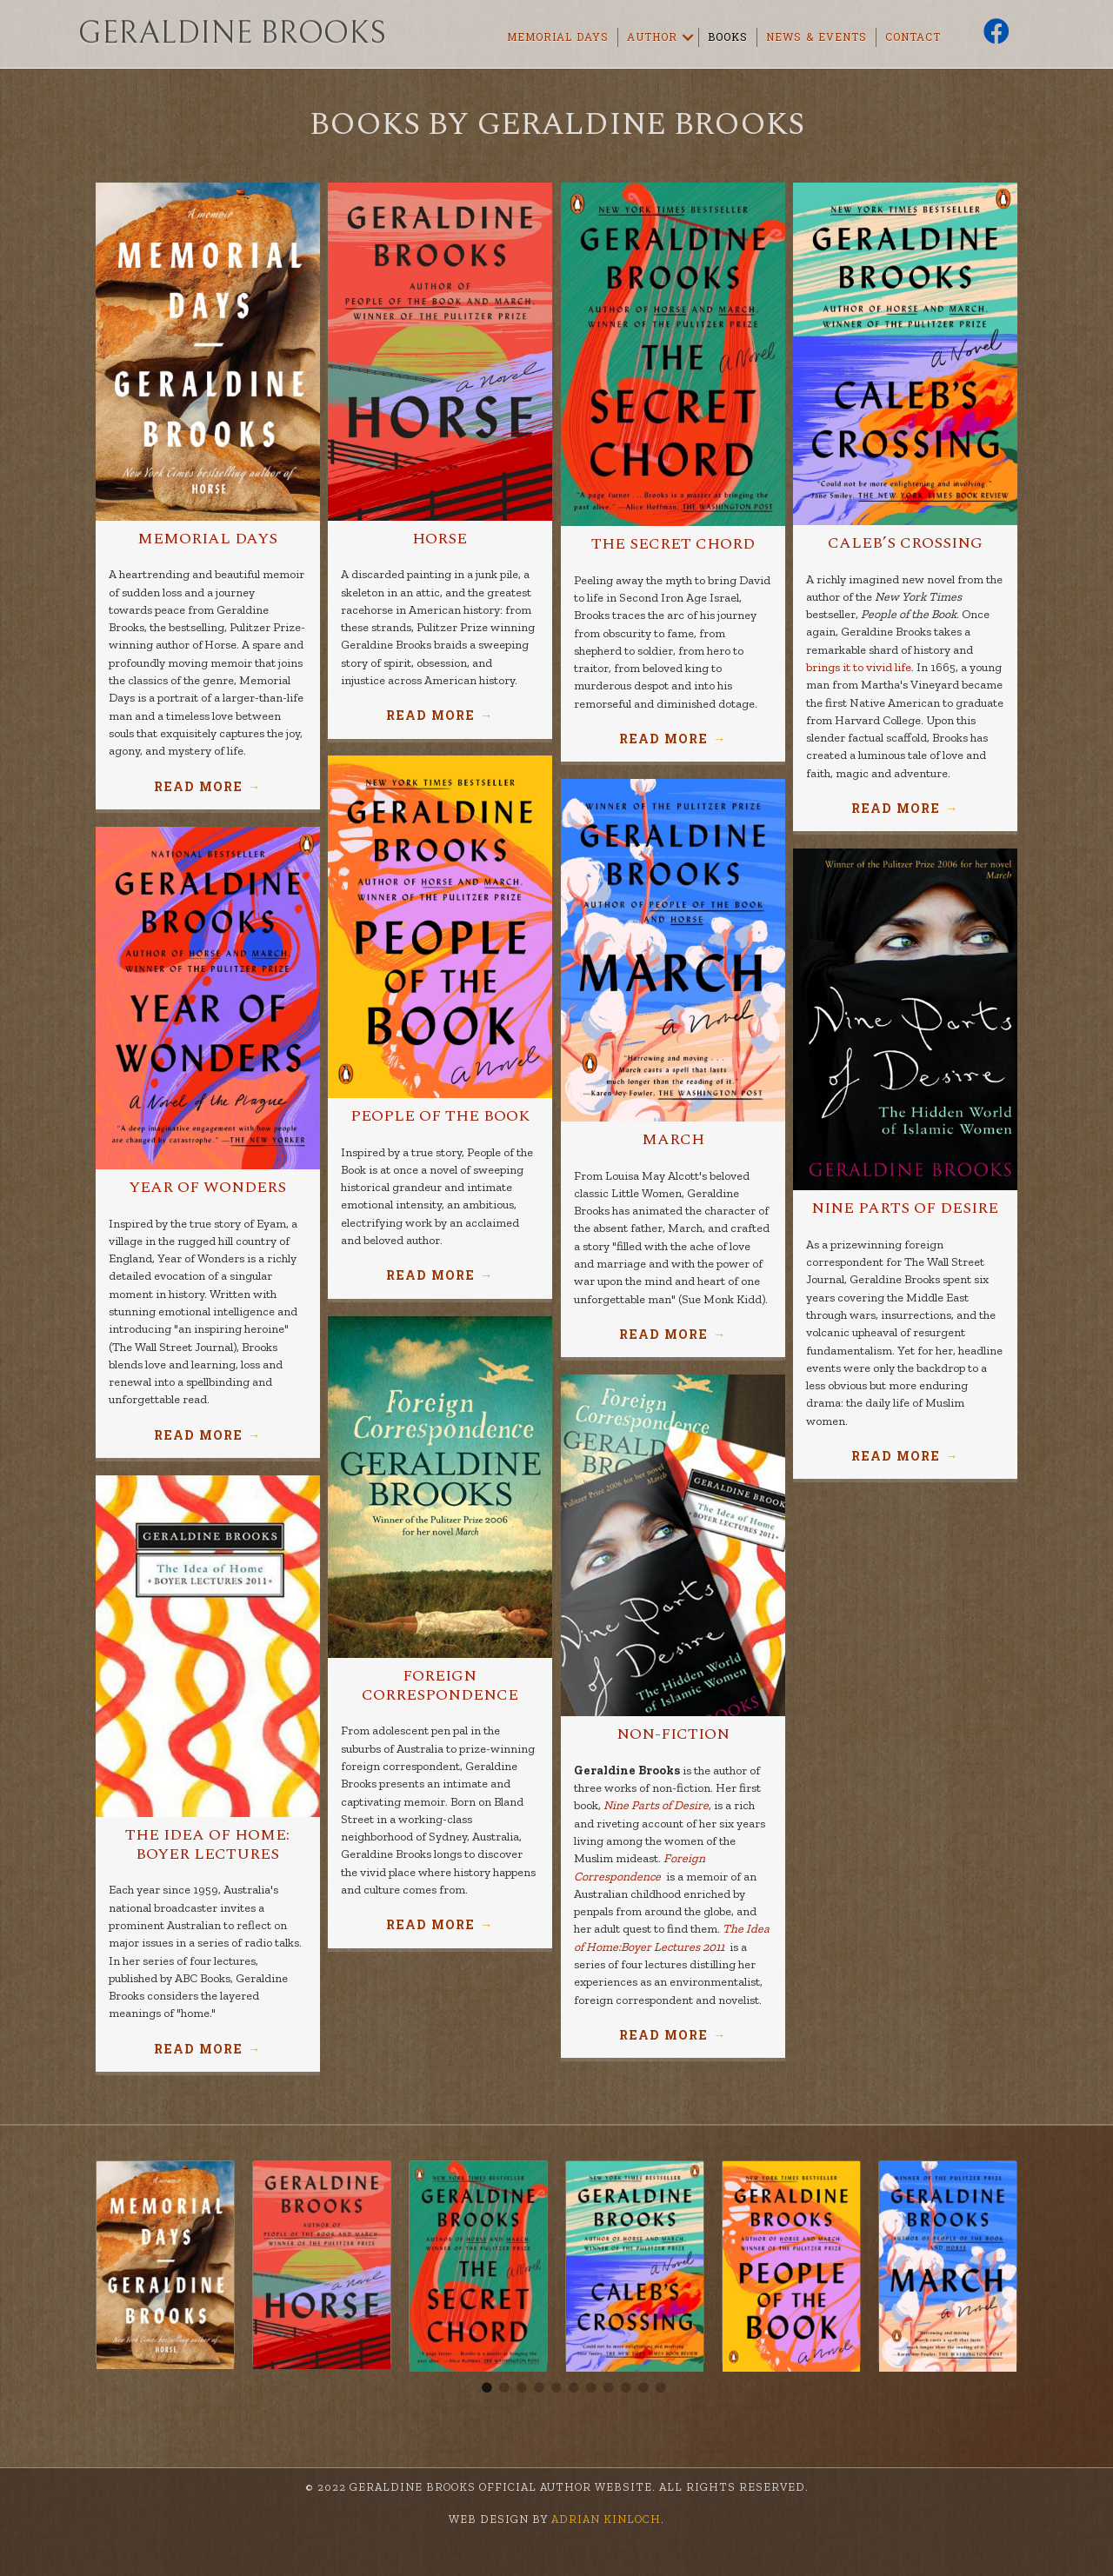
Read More (207, 787)
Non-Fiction (673, 1734)
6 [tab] (574, 2388)
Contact (913, 37)
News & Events (816, 37)
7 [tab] (591, 2388)
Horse (439, 538)
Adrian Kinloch (604, 2519)
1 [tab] (487, 2388)
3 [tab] (521, 2388)
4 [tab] (539, 2388)
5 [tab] (556, 2388)
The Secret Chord (673, 544)
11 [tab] (661, 2388)
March (673, 1139)
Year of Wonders (207, 1187)
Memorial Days (558, 37)
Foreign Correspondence (440, 1685)
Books (728, 37)
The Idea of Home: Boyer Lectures (207, 1844)
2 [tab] (504, 2388)
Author (652, 37)
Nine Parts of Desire (904, 1208)
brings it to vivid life (858, 667)
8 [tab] (608, 2388)
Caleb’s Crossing (905, 543)
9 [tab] (626, 2388)
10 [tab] (643, 2388)
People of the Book (440, 1116)
